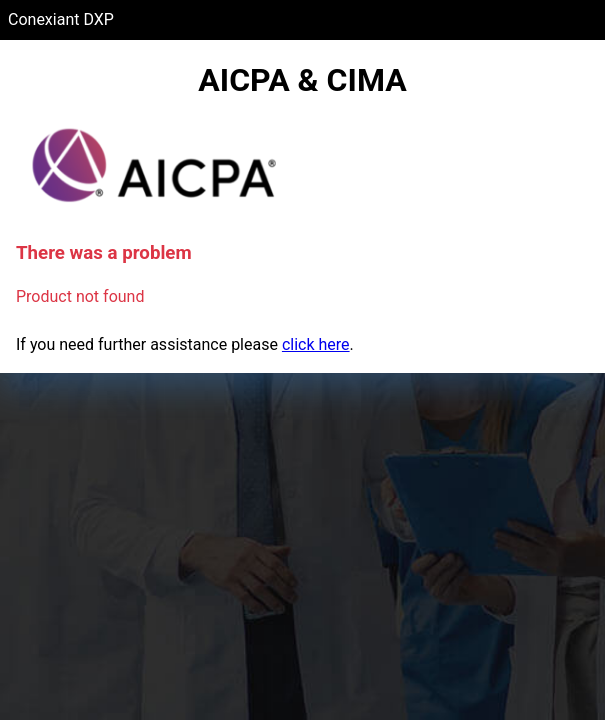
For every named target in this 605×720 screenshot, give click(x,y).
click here (316, 344)
